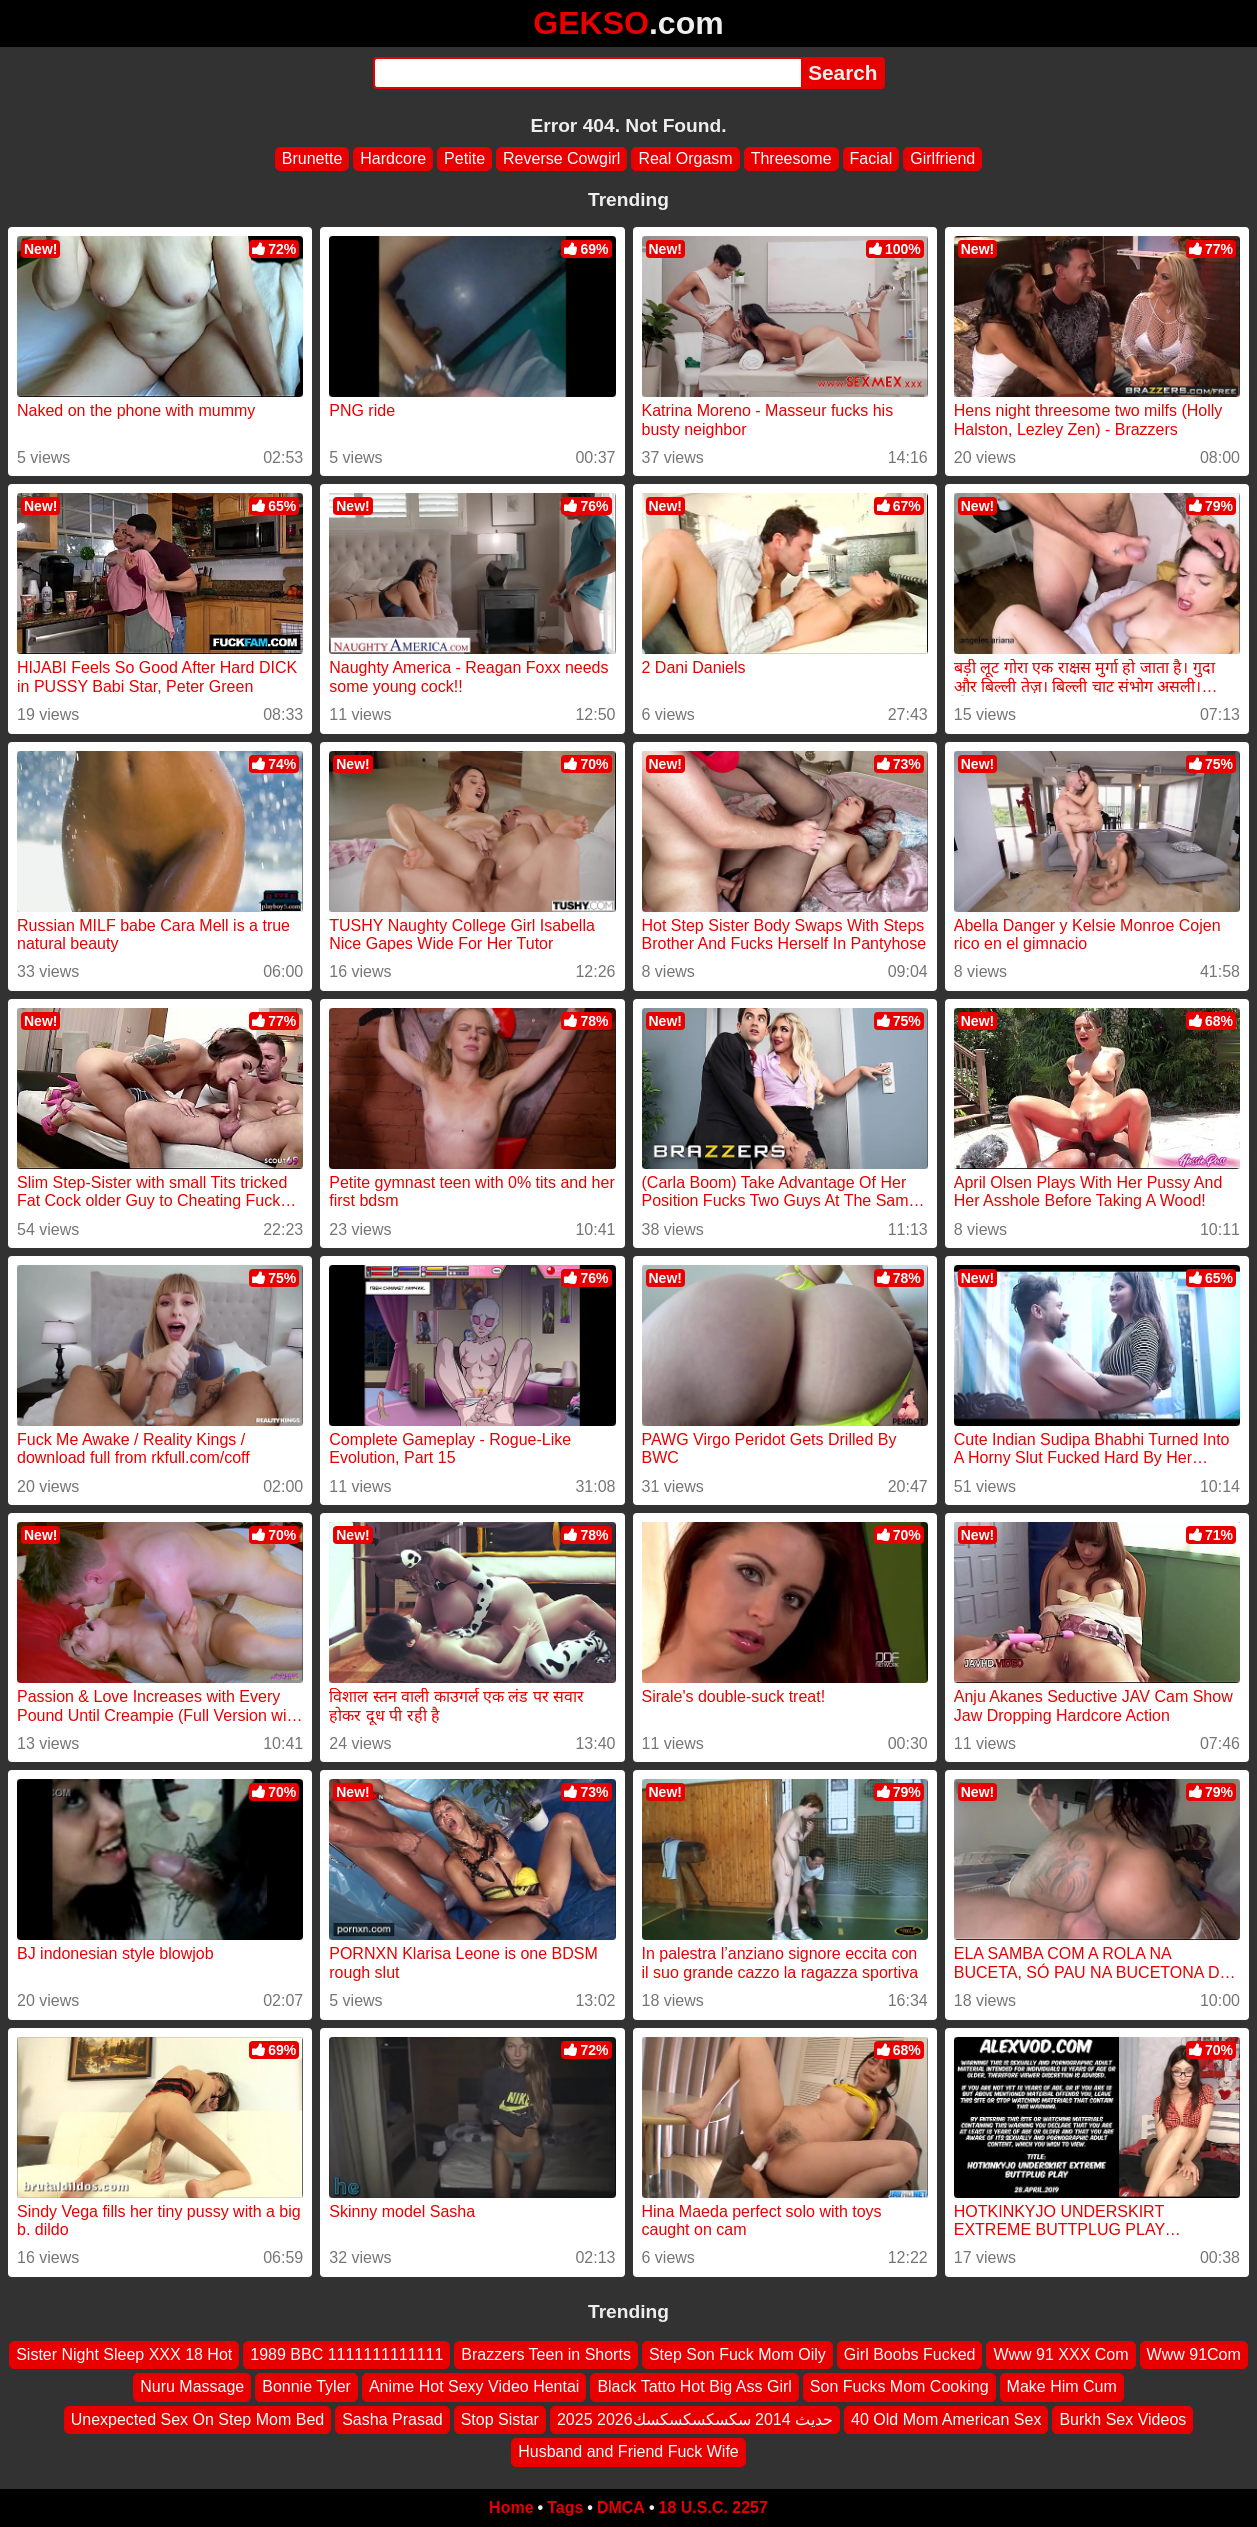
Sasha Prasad (392, 2418)
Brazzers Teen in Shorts (546, 2354)
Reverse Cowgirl (561, 158)
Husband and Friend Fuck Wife (628, 2451)
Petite (464, 158)
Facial (871, 158)
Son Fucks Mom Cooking (899, 2386)
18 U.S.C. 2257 (713, 2507)
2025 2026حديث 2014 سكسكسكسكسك (695, 2418)
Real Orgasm (685, 158)
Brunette (312, 158)
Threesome (791, 158)
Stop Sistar (500, 2418)
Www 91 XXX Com (1060, 2354)
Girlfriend (942, 158)
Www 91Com (1194, 2354)
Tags (565, 2507)
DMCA (621, 2507)
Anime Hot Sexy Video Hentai (474, 2386)
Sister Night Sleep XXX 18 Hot (124, 2354)
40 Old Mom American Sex (946, 2418)
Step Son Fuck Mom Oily (737, 2354)
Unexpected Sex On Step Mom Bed (197, 2418)
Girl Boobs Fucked (910, 2354)
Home (511, 2507)
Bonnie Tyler (306, 2386)
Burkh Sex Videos (1122, 2418)
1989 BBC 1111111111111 (346, 2354)
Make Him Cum (1062, 2386)
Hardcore (393, 158)
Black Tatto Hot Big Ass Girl (694, 2386)
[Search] (587, 73)
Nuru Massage (192, 2386)
